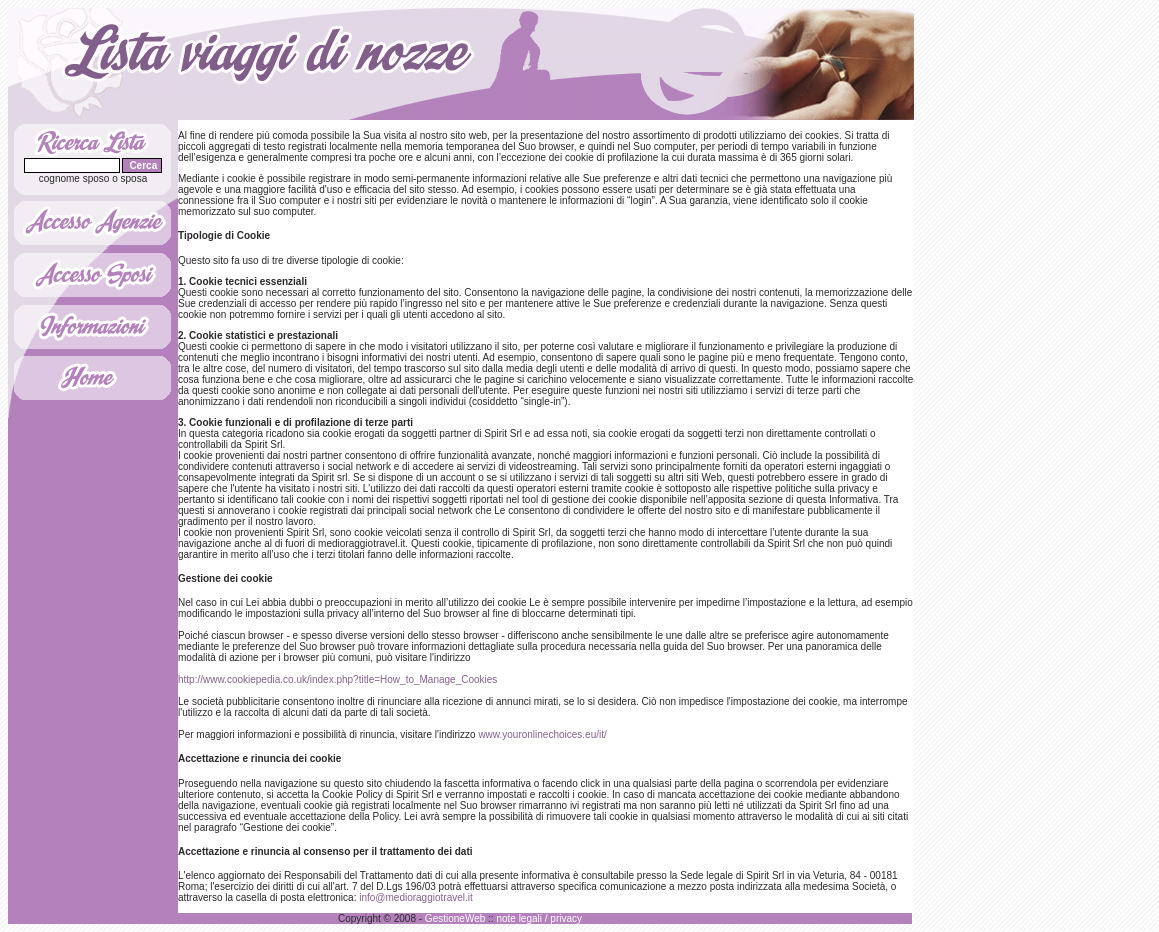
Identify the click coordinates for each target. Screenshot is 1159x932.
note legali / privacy (539, 918)
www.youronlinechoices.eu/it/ (542, 734)
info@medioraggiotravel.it (416, 897)
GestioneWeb (455, 918)
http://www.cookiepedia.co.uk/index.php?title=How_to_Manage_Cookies (337, 679)
